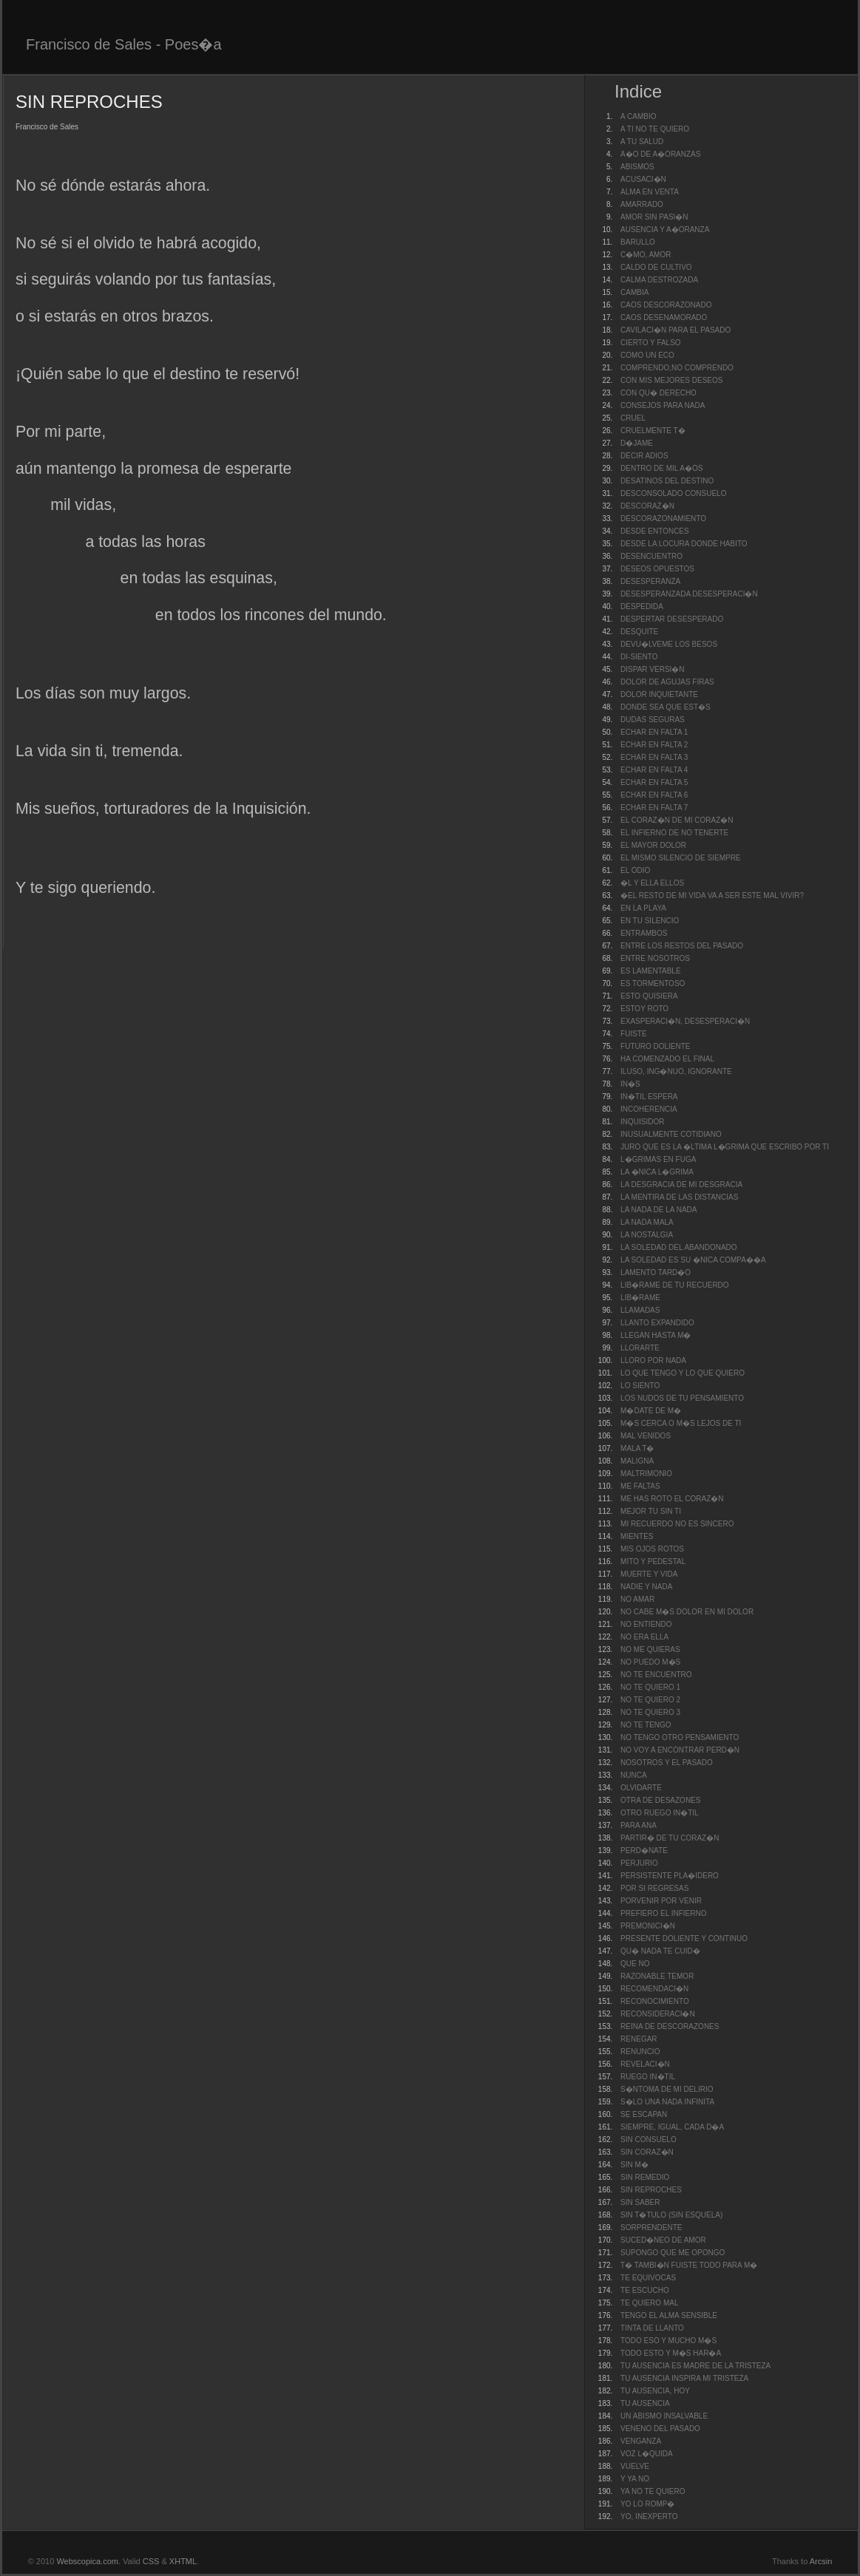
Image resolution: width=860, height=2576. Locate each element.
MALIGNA (637, 1461)
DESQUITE (639, 632)
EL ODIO (635, 870)
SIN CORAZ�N (647, 2152)
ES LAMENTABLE (650, 971)
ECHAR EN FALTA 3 (654, 757)
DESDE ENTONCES (654, 531)
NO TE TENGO (645, 1725)
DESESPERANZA (650, 581)
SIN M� (634, 2165)
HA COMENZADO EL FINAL (667, 1059)
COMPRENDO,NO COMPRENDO (677, 368)
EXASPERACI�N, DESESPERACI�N (685, 1021)
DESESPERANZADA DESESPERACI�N (689, 594)
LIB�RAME (640, 1298)
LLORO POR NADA (653, 1360)
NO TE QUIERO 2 (650, 1700)
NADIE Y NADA (646, 1587)
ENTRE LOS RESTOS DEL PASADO (681, 946)
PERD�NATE (644, 1850)
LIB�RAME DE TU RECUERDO (674, 1285)
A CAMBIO (638, 116)
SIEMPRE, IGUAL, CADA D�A (672, 2127)
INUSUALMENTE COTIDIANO (671, 1134)
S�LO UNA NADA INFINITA (667, 2102)
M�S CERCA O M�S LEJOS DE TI (680, 1423)
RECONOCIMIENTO (654, 2001)
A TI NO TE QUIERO (654, 129)
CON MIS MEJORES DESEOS (671, 380)
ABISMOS (637, 167)
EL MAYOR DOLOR (653, 845)
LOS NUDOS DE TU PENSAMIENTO (682, 1398)
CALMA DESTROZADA (659, 280)
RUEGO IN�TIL (647, 2077)
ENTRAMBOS (643, 933)
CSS (151, 2561)
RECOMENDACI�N (654, 1989)
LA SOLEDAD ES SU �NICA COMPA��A (693, 1260)
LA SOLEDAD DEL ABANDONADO (678, 1247)
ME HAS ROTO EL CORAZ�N (671, 1499)
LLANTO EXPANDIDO (657, 1323)
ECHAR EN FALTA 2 (654, 745)
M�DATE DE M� (650, 1411)
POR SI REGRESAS (654, 1888)
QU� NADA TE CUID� (660, 1951)
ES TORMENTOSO (652, 983)
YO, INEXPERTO (648, 2516)
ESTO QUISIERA (649, 996)
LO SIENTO (640, 1386)
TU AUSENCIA (645, 2403)
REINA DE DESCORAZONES (669, 2026)
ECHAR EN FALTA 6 (654, 795)
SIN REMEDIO (644, 2177)
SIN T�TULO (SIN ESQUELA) (671, 2215)
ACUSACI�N (643, 179)
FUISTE (633, 1034)
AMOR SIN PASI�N (654, 217)
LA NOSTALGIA (646, 1235)
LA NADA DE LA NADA (658, 1210)
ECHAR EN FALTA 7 (654, 807)
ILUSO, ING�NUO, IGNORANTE (676, 1071)
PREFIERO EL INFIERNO (663, 1913)
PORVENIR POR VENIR (661, 1901)
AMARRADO (641, 204)
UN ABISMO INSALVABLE (664, 2416)
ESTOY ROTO (644, 1009)
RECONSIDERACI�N (657, 2014)
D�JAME (636, 443)
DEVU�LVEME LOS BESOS (668, 644)
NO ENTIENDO (645, 1624)
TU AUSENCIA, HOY (655, 2391)
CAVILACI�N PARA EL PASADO (675, 330)
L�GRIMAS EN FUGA (658, 1159)
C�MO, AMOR (645, 255)
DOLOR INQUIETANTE (659, 694)
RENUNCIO (640, 2051)
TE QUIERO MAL (649, 2303)
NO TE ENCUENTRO (656, 1675)
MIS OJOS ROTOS (652, 1549)
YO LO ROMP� (647, 2504)
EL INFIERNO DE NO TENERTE (674, 833)
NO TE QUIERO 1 (650, 1687)
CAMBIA (634, 292)
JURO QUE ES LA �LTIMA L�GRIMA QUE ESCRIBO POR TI (724, 1147)
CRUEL (633, 418)
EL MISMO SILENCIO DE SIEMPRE (680, 858)
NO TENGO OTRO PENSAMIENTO (679, 1737)
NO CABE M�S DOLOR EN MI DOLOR (687, 1612)
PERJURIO (639, 1863)
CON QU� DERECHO (658, 393)
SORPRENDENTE (651, 2227)
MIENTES (636, 1536)
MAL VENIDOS (645, 1436)
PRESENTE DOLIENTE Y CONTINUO (684, 1938)
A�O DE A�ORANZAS (660, 154)
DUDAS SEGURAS (652, 720)
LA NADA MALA (647, 1222)
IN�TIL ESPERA (648, 1096)
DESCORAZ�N (647, 506)
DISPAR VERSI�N (652, 669)
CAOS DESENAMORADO (663, 317)
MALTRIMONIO (646, 1473)
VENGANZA (640, 2441)
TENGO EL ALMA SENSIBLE (668, 2315)
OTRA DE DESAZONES (660, 1800)
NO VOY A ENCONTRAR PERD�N (679, 1750)
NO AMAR (637, 1599)
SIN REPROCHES (651, 2190)
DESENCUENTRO (651, 556)
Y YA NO (634, 2479)
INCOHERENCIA (648, 1109)
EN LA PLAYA (643, 908)
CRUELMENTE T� (652, 430)
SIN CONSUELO (648, 2139)
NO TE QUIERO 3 (650, 1712)
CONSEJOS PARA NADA (662, 405)
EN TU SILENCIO (649, 921)
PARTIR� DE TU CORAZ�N (669, 1838)
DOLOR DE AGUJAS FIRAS (667, 682)
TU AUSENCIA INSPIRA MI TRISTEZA (684, 2378)
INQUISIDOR (642, 1122)
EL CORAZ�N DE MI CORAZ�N (676, 820)
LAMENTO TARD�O (655, 1272)
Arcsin (821, 2561)
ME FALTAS (640, 1486)
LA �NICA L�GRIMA (657, 1172)
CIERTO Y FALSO (650, 343)
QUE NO (634, 1964)
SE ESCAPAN (643, 2114)
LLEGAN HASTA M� (655, 1335)
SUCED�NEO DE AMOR (663, 2240)
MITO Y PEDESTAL (652, 1561)
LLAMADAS (640, 1310)
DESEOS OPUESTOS (657, 569)
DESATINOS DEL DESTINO (667, 481)
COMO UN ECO (647, 355)
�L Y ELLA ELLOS (652, 883)
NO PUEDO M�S (650, 1662)
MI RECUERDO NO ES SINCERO (677, 1524)
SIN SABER (640, 2202)
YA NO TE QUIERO (652, 2491)
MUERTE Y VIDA (648, 1574)
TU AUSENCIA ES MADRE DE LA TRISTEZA (695, 2366)
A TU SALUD (641, 141)
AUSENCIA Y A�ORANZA (664, 229)
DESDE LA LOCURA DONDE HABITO (684, 544)
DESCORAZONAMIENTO (663, 518)
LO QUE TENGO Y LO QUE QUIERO (682, 1373)
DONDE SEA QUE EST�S (665, 707)
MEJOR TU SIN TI (650, 1511)
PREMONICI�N (647, 1926)
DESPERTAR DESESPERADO (671, 619)
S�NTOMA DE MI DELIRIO (666, 2089)
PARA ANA (638, 1825)
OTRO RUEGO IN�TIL (659, 1813)
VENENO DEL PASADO (660, 2428)
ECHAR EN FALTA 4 (654, 770)
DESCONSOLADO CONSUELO (673, 493)
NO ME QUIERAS (650, 1649)
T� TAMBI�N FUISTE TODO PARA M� (688, 2265)
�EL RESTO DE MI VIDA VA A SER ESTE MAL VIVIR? (712, 895)
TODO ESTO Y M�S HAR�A (670, 2353)
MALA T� (637, 1448)
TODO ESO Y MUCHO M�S (668, 2341)
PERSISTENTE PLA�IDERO (669, 1876)
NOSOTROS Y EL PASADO (666, 1762)
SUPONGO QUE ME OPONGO (672, 2253)
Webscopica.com (87, 2561)
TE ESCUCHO (644, 2290)
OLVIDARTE (641, 1788)
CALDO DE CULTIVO (656, 267)
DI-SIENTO (638, 657)
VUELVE (634, 2466)
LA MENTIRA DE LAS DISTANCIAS (679, 1197)
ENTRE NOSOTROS (655, 958)
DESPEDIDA (641, 606)
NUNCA (633, 1775)
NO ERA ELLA (644, 1637)
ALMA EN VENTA (649, 192)
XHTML (183, 2561)
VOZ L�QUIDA (646, 2454)
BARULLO (637, 242)
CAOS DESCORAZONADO (665, 305)
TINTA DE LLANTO (652, 2328)
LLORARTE (640, 1348)
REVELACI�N (645, 2064)
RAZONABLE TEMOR (657, 1976)
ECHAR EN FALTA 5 (654, 782)
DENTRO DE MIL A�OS (661, 468)
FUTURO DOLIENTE (655, 1046)
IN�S (630, 1084)
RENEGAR (638, 2039)
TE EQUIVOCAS (648, 2278)
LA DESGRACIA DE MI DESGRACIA (681, 1184)
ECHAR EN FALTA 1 (654, 732)
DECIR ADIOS (644, 456)
